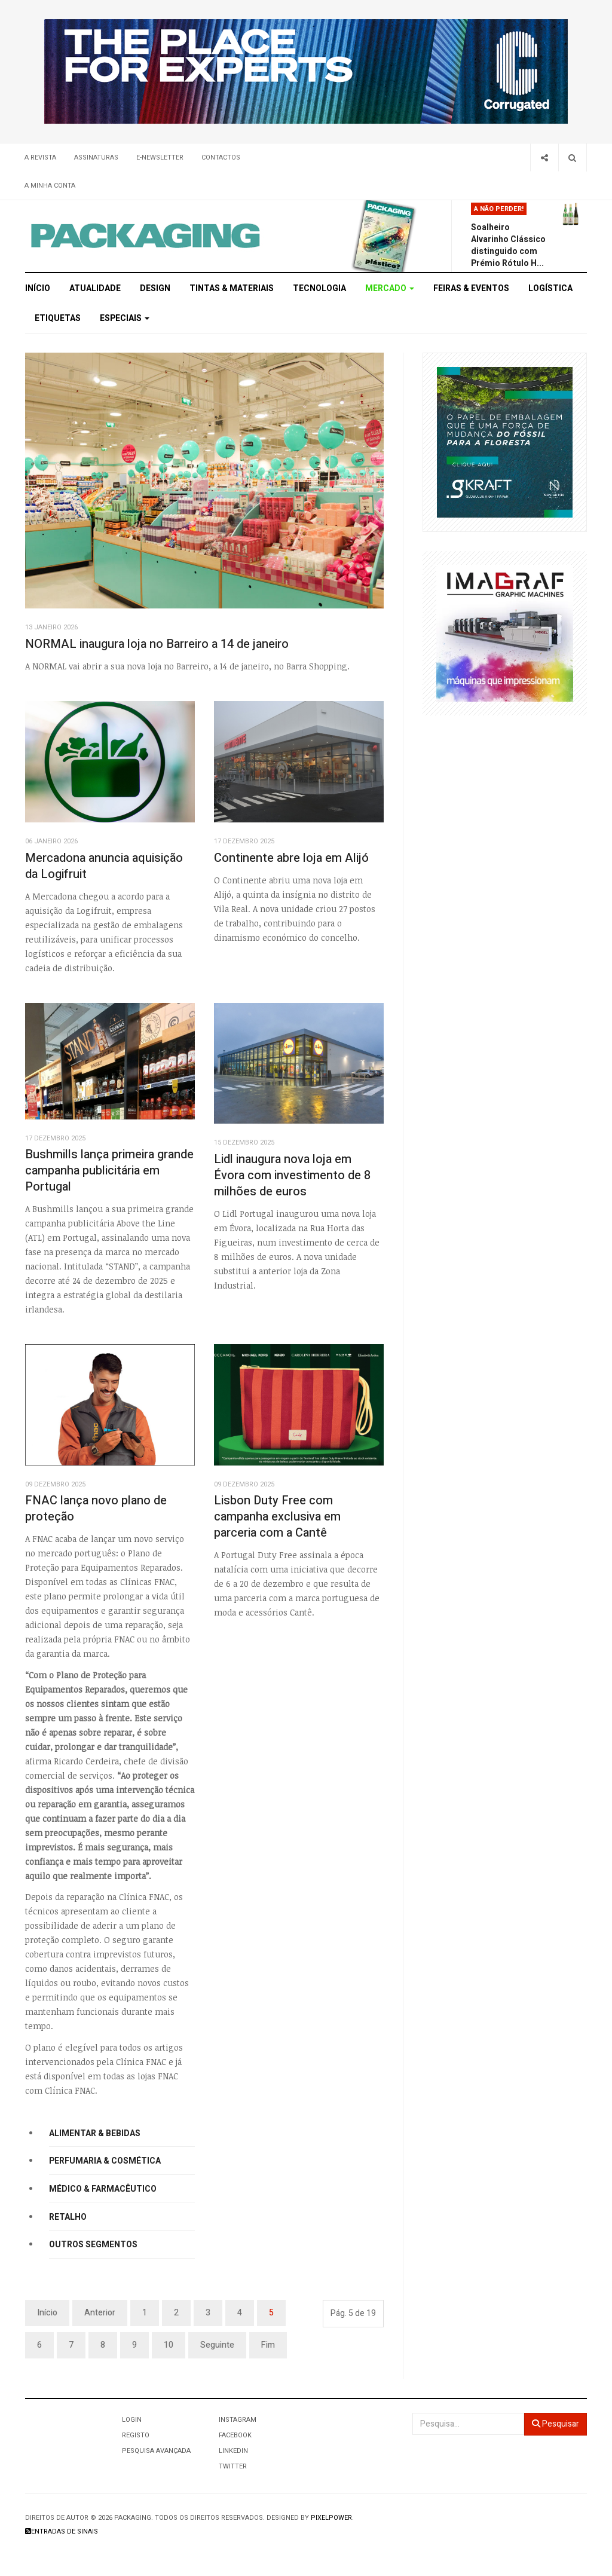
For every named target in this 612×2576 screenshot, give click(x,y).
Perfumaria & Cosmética (105, 2161)
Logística (550, 288)
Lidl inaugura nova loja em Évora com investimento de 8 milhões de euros (292, 1175)
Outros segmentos (93, 2244)
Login (132, 2420)
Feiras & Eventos (471, 288)
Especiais (124, 318)
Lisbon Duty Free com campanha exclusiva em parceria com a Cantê (277, 1516)
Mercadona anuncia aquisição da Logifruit (104, 866)
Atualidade (95, 288)
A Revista (40, 157)
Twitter (233, 2466)
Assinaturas (96, 157)
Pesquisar (555, 2424)
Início (37, 288)
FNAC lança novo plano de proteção (96, 1508)
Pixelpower (331, 2518)
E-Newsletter (159, 157)
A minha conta (50, 185)
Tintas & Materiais (231, 288)
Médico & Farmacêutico (103, 2189)
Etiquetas (58, 318)
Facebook (235, 2435)
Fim (268, 2345)
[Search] (572, 157)
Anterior (99, 2312)
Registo (135, 2435)
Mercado (389, 288)
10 (168, 2345)
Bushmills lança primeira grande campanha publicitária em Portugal (109, 1170)
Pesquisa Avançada (156, 2451)
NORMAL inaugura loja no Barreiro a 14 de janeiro (157, 644)
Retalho (68, 2217)
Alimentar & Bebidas (94, 2133)
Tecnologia (319, 288)
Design (155, 288)
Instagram (237, 2420)
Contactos (220, 157)
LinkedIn (233, 2451)
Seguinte (217, 2345)
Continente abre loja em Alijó (291, 858)
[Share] (544, 157)
